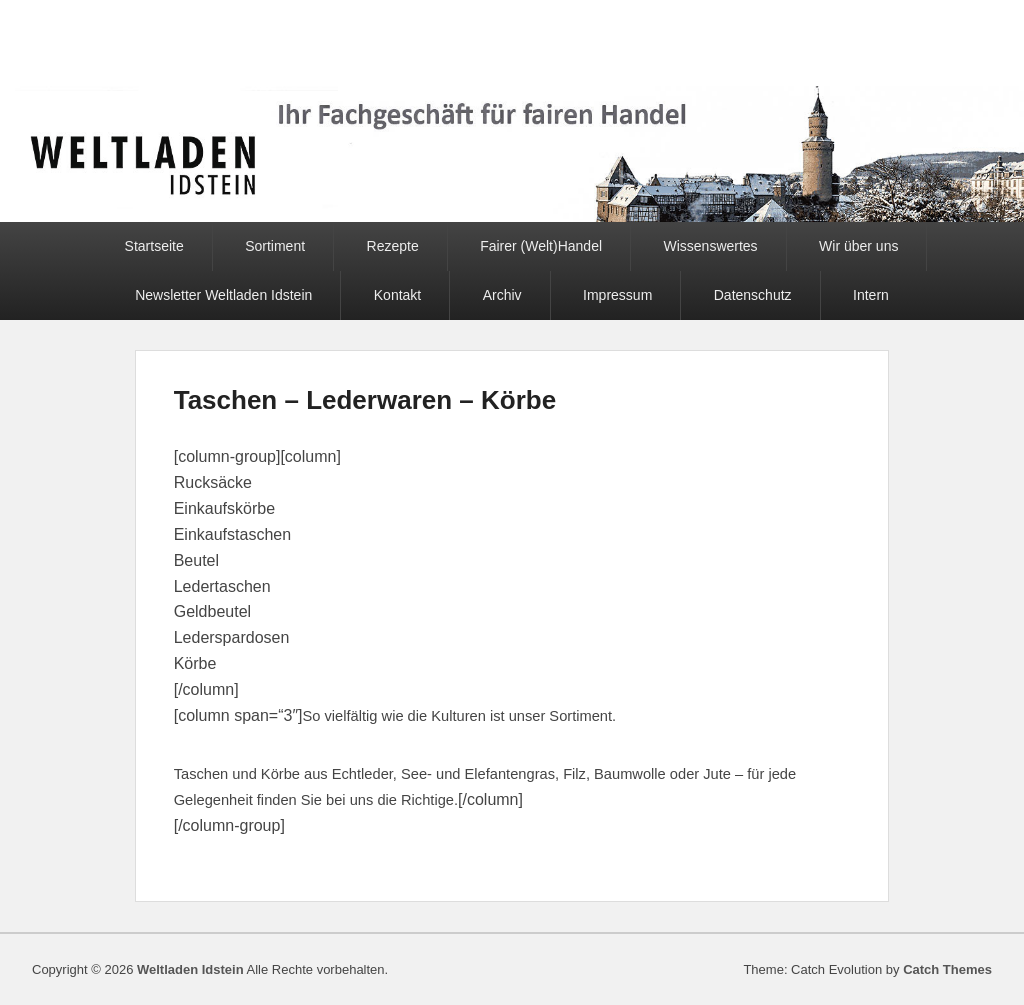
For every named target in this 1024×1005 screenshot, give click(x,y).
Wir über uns (858, 246)
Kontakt (397, 295)
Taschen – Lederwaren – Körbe (365, 400)
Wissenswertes (710, 246)
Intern (871, 295)
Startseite (154, 246)
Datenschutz (753, 295)
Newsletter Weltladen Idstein (223, 295)
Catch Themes (947, 969)
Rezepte (393, 246)
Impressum (617, 295)
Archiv (502, 295)
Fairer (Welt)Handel (541, 246)
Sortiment (275, 246)
